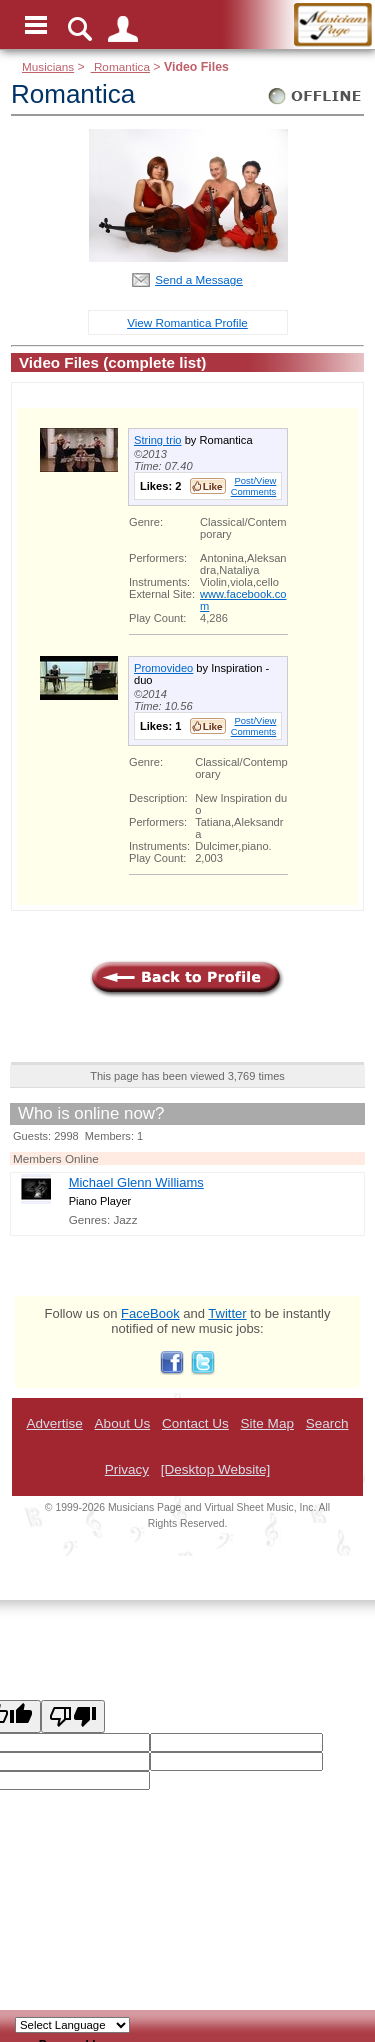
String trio (158, 440)
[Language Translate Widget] (72, 2025)
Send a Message (199, 279)
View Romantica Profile (187, 322)
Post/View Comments (254, 486)
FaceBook (150, 1313)
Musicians (48, 66)
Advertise (54, 1423)
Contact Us (195, 1423)
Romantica (120, 66)
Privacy (127, 1469)
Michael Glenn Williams (136, 1182)
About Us (123, 1423)
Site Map (267, 1423)
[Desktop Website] (215, 1469)
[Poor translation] (73, 1716)
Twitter (227, 1313)
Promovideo (163, 668)
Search (327, 1423)
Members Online (56, 1158)
